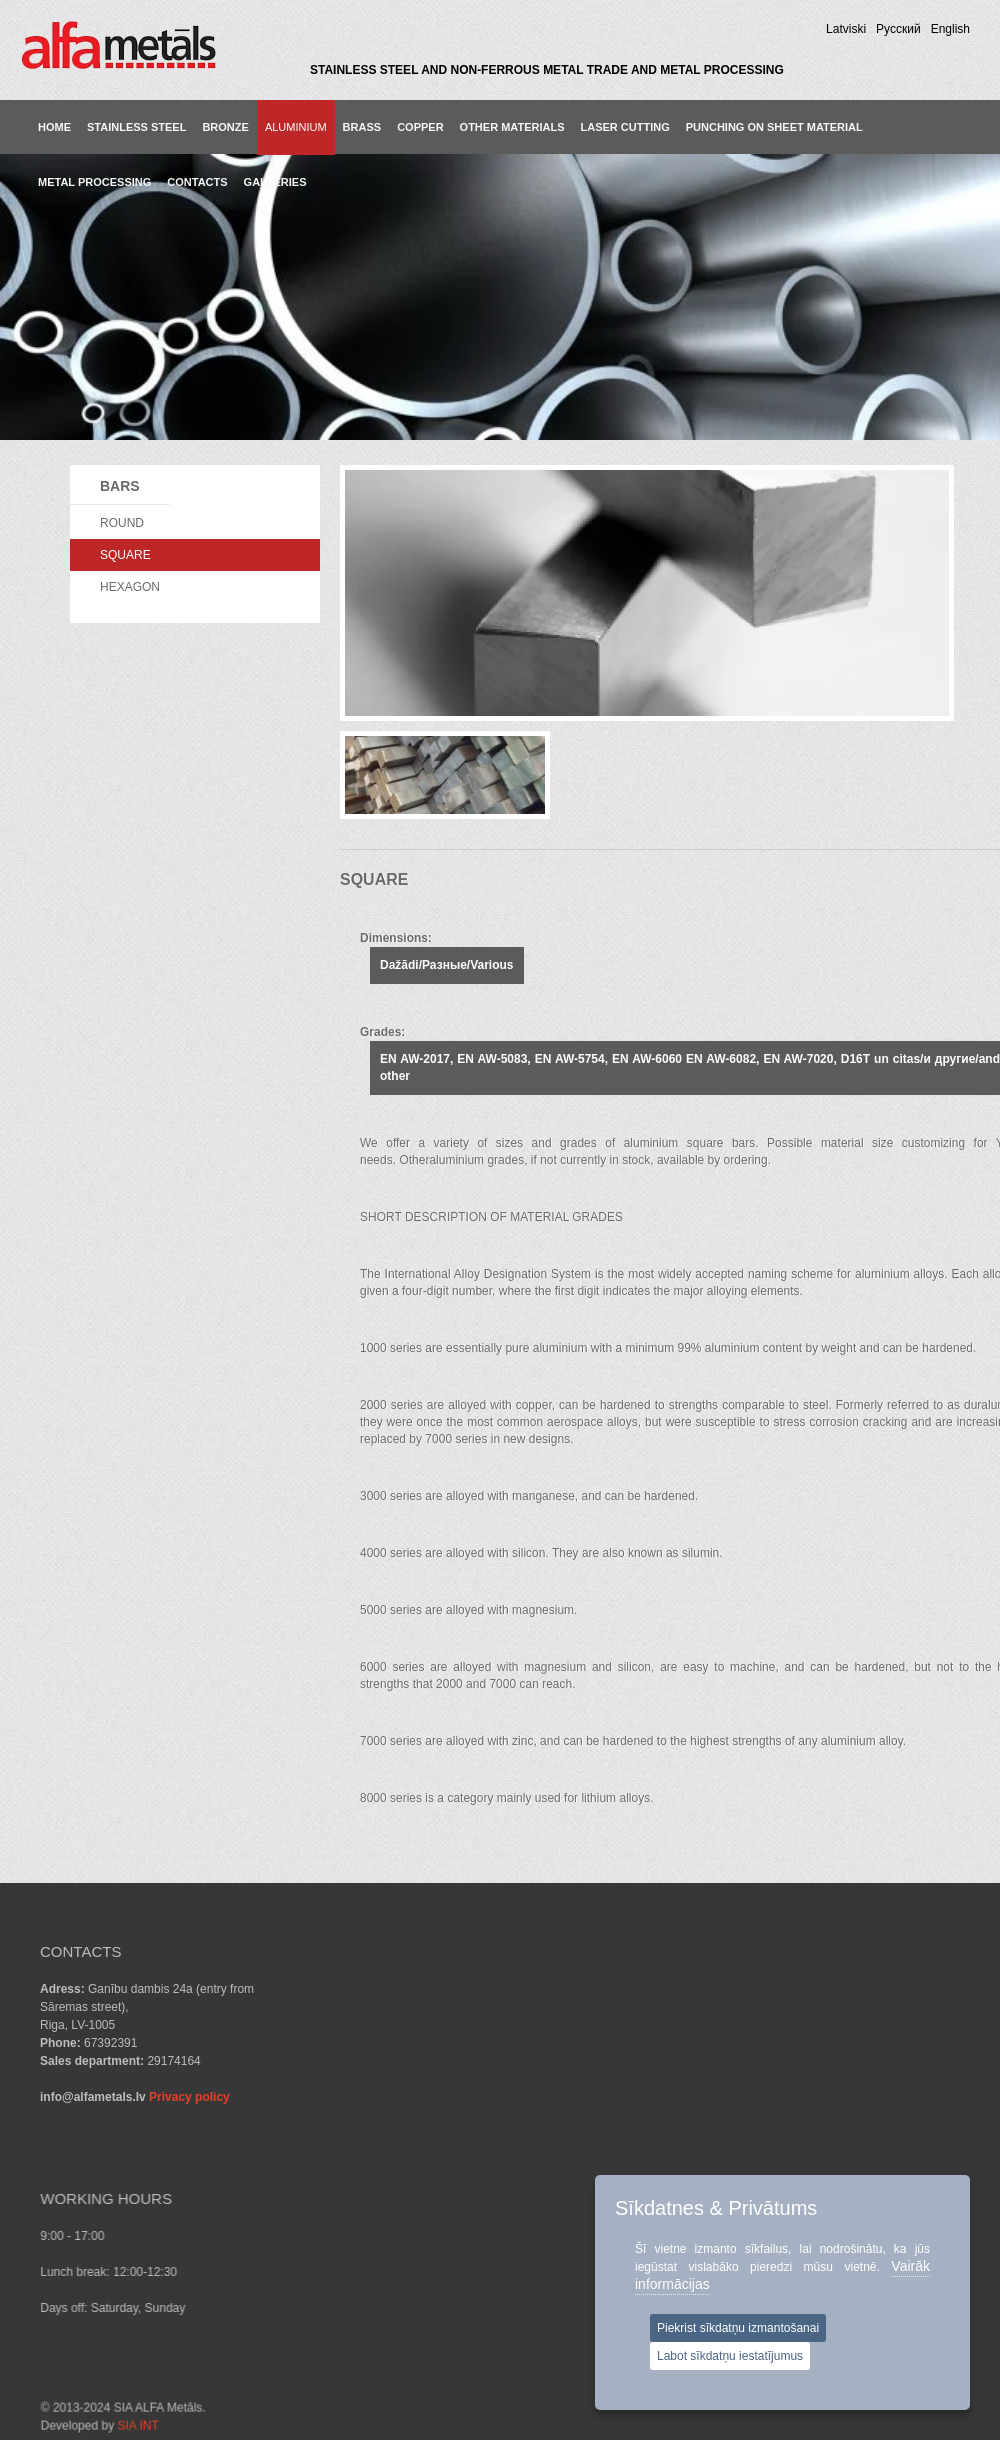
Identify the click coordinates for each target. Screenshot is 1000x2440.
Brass (362, 127)
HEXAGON (130, 587)
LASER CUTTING (625, 127)
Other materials (512, 127)
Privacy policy (189, 2097)
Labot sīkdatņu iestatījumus (730, 2356)
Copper (420, 127)
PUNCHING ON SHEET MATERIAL (774, 127)
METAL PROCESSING (94, 182)
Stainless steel (136, 127)
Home (54, 127)
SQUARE (125, 555)
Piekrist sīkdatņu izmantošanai (738, 2328)
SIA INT (271, 2336)
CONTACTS (197, 182)
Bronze (225, 127)
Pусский (898, 29)
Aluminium (296, 127)
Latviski (846, 29)
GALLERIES (275, 182)
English (950, 29)
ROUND (122, 523)
